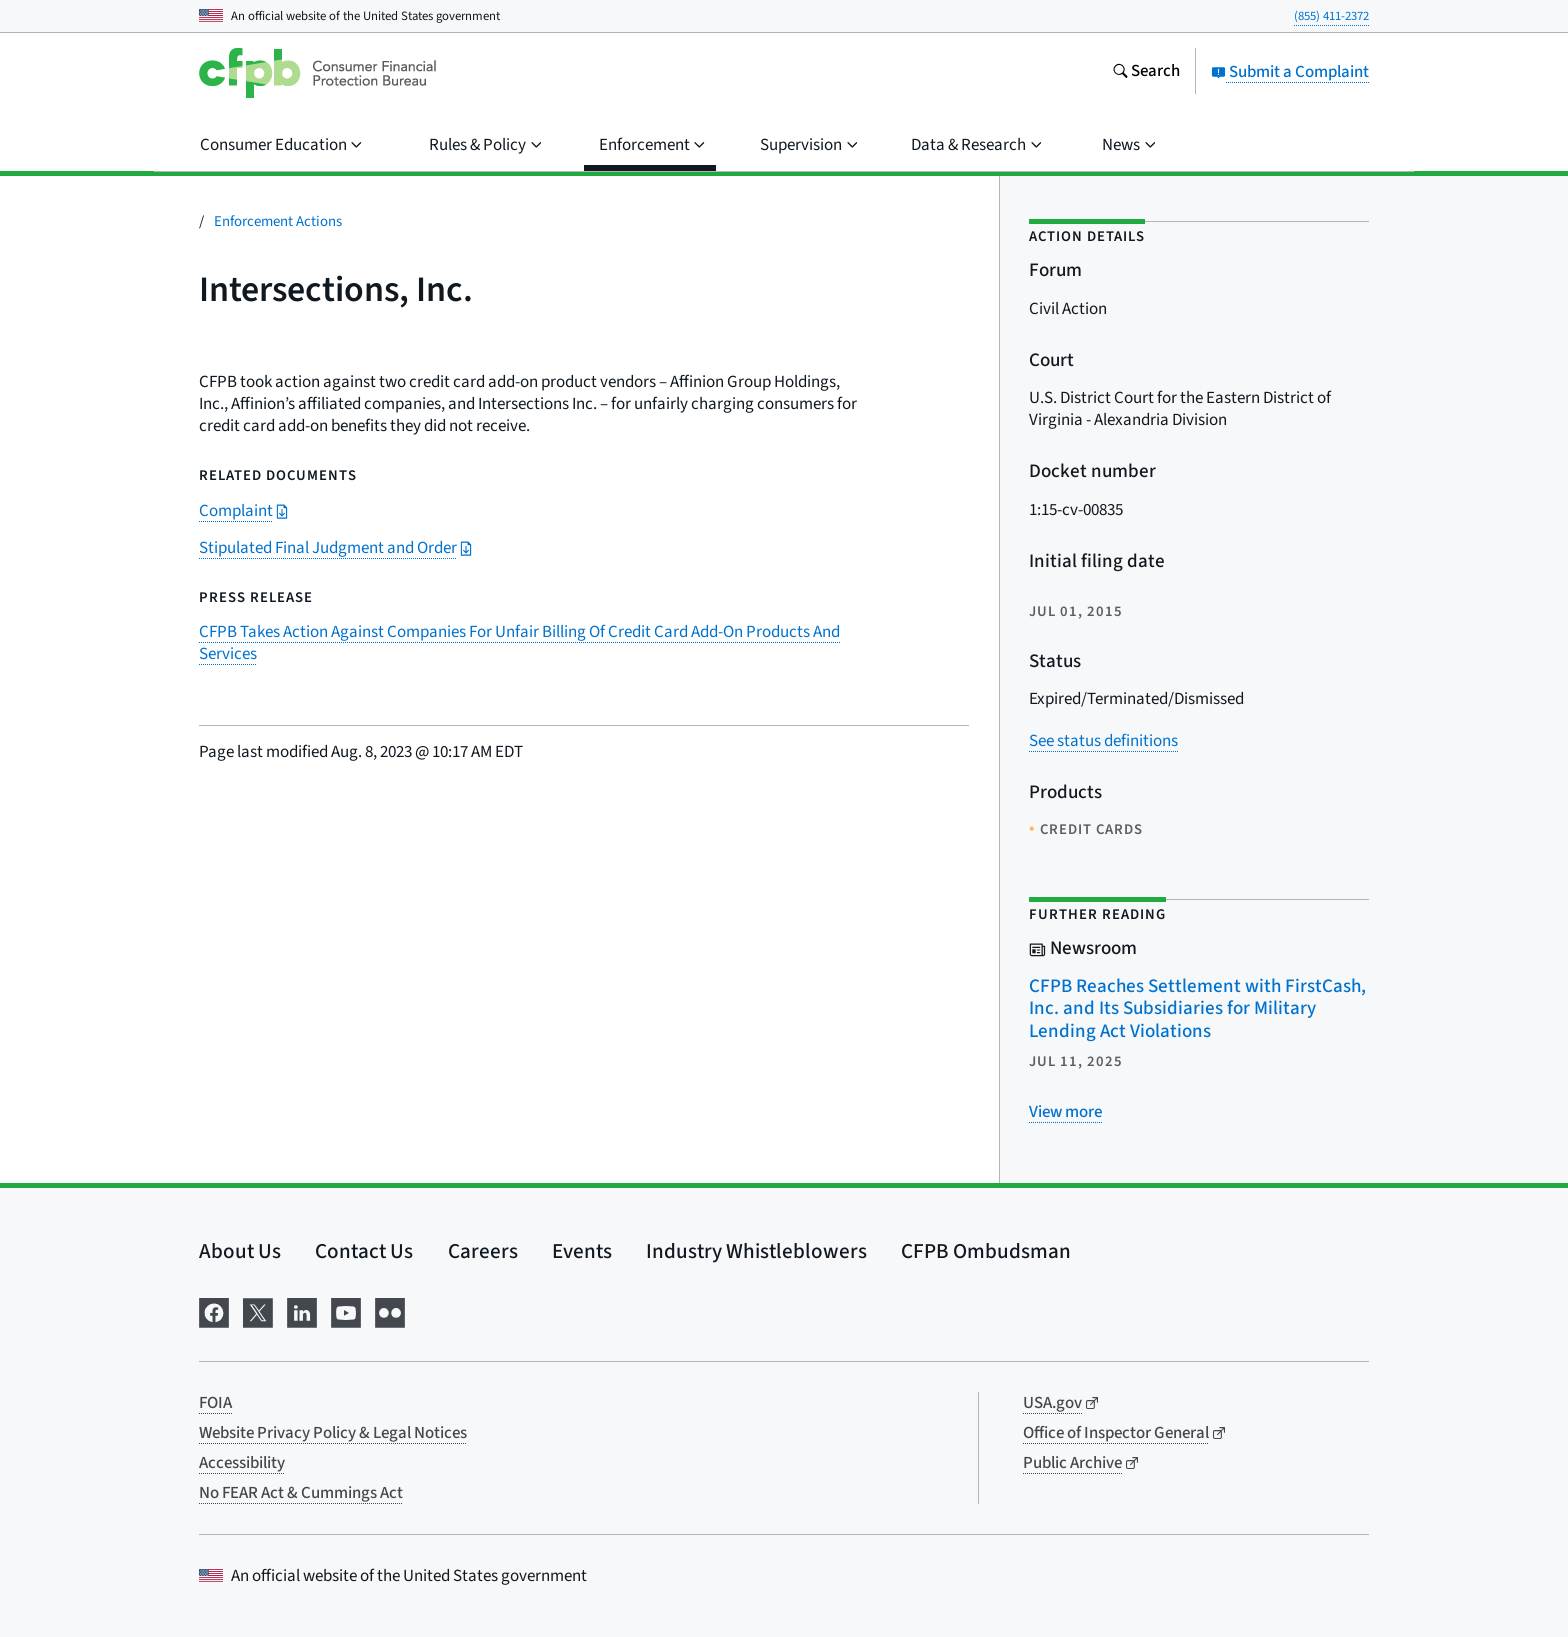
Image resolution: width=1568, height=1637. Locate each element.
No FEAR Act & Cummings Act (301, 1493)
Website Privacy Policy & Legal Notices (333, 1433)
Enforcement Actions (278, 221)
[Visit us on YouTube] (346, 1311)
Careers (483, 1251)
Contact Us (364, 1251)
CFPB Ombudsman (986, 1251)
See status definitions (1103, 741)
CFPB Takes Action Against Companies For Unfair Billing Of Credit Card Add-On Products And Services (519, 643)
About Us (240, 1251)
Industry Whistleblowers (756, 1251)
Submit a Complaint (1290, 72)
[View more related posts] (1065, 1112)
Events (582, 1251)
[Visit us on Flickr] (390, 1311)
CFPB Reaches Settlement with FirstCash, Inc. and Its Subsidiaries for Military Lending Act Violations (1197, 1009)
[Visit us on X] (258, 1311)
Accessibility (242, 1463)
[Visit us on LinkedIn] (302, 1311)
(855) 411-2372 (1331, 16)
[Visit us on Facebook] (214, 1311)
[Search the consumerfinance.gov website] (1146, 73)
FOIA (215, 1403)
